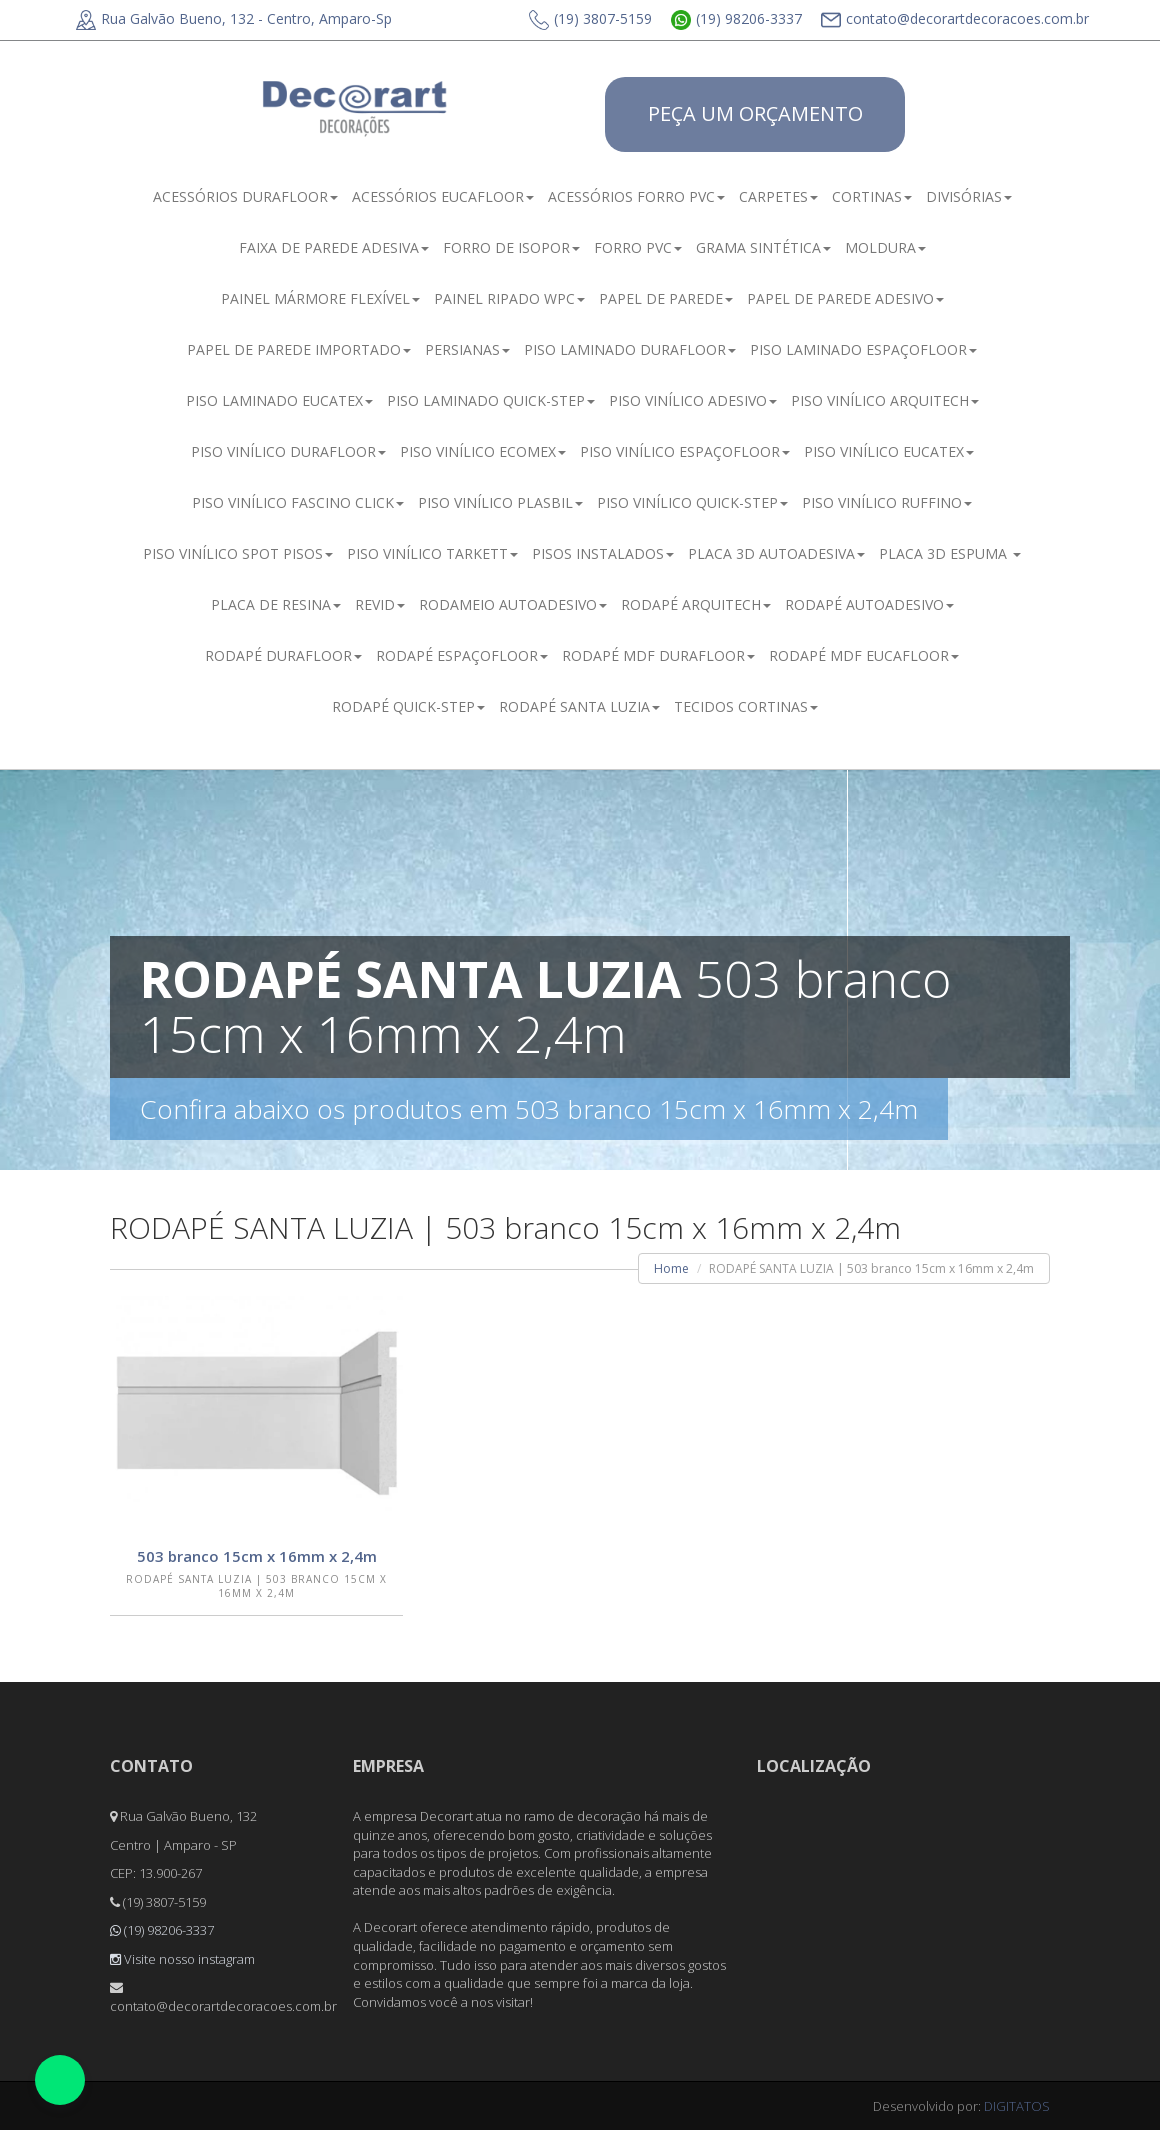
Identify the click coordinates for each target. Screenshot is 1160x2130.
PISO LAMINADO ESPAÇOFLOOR (863, 349)
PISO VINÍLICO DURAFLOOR (288, 451)
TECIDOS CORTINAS (746, 706)
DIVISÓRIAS (969, 196)
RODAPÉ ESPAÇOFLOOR (462, 655)
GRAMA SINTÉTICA (763, 247)
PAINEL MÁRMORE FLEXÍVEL (320, 298)
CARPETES (778, 196)
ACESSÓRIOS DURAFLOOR (245, 196)
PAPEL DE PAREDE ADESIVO (845, 298)
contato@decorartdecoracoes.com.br (955, 18)
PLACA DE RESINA (276, 604)
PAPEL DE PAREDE (666, 298)
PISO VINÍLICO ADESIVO (693, 400)
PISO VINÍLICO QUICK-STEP (692, 502)
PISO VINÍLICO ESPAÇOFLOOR (685, 451)
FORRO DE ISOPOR (511, 247)
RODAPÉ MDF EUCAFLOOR (864, 655)
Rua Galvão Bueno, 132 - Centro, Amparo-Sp (234, 18)
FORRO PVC (638, 247)
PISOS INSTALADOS (603, 553)
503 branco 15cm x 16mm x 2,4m (257, 1556)
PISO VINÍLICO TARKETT (432, 553)
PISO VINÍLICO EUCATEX (889, 451)
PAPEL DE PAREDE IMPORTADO (299, 349)
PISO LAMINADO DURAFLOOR (630, 349)
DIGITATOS (1017, 2106)
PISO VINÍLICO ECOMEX (483, 451)
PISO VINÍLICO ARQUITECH (885, 400)
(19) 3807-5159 (590, 18)
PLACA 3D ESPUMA (950, 553)
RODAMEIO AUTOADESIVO (513, 604)
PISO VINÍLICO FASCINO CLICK (298, 502)
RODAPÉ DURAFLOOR (283, 655)
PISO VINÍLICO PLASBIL (500, 502)
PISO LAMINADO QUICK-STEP (491, 400)
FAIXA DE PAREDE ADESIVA (334, 247)
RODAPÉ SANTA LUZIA (579, 706)
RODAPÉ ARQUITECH (696, 604)
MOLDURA (885, 247)
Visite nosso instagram (182, 1959)
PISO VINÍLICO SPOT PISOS (238, 553)
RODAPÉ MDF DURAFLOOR (658, 655)
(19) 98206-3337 (736, 18)
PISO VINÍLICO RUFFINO (887, 502)
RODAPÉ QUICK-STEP (408, 706)
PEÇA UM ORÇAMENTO (755, 113)
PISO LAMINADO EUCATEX (279, 400)
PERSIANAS (467, 349)
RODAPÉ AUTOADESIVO (869, 604)
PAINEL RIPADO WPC (509, 298)
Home (671, 1268)
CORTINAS (872, 196)
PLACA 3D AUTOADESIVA (776, 553)
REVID (380, 604)
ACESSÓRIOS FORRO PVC (636, 196)
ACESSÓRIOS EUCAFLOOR (443, 196)
